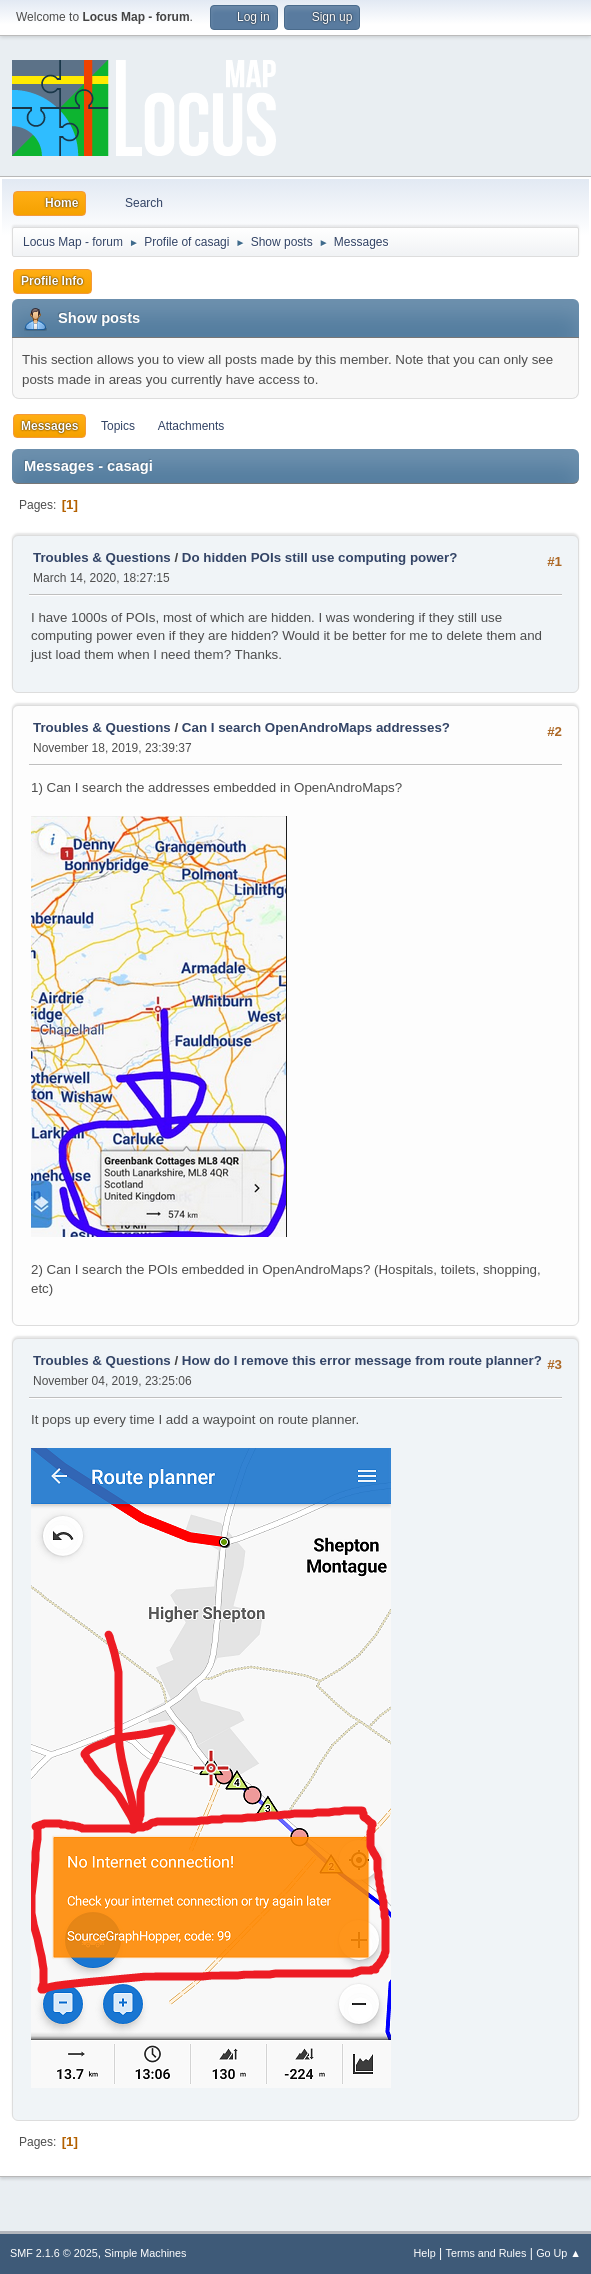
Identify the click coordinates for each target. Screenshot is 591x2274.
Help (425, 2253)
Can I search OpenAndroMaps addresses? (316, 727)
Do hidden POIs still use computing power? (319, 557)
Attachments (191, 426)
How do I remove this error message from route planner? (362, 1360)
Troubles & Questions (102, 557)
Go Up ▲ (558, 2253)
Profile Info (52, 281)
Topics (118, 426)
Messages (49, 426)
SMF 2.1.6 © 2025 (54, 2253)
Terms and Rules (486, 2253)
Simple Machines (145, 2253)
